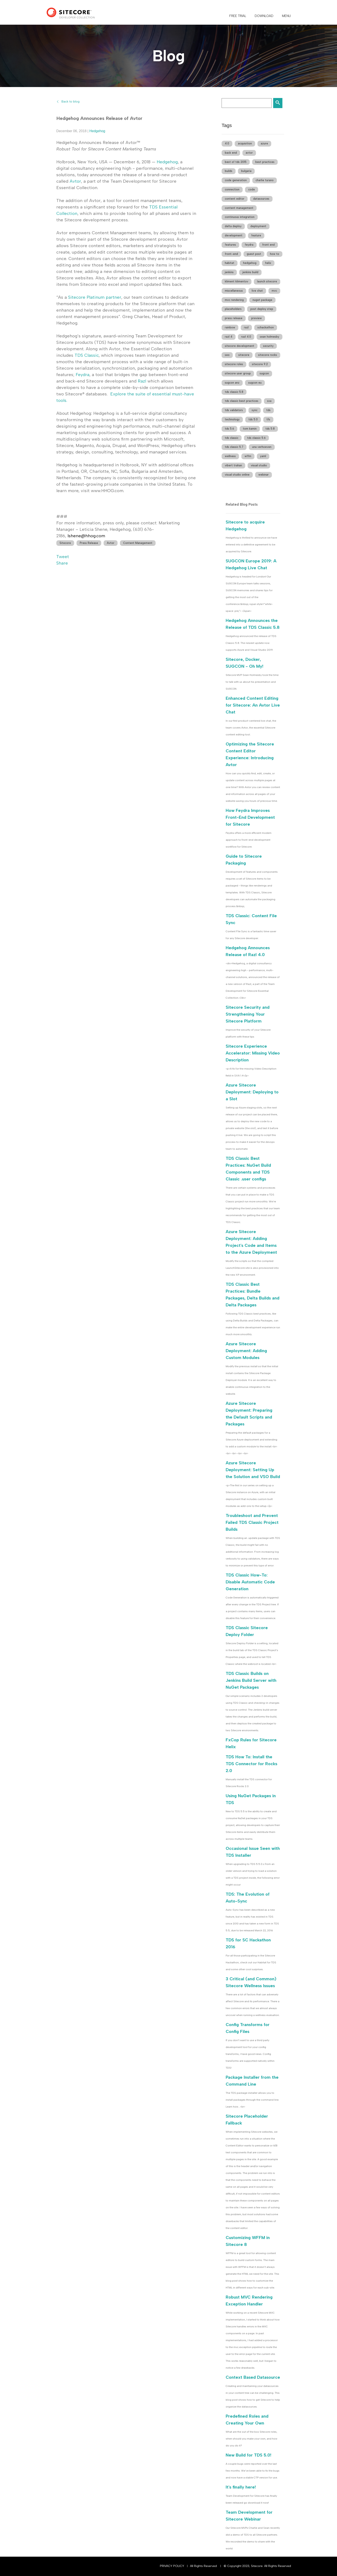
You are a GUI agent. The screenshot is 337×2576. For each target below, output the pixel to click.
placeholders (233, 309)
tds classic (231, 437)
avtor (249, 152)
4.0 (227, 143)
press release (233, 318)
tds (268, 410)
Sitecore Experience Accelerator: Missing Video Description (253, 1053)
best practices (264, 162)
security (268, 345)
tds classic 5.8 (234, 391)
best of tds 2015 (236, 162)
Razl (142, 381)
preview (256, 318)
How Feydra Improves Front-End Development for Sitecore (250, 817)
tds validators (234, 410)
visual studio (259, 465)
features (230, 244)
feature (256, 235)
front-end (231, 254)
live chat (257, 290)
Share (62, 563)
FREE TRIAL (237, 16)
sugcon (264, 373)
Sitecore (65, 543)
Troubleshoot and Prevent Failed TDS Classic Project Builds (252, 1522)
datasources (261, 198)
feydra (249, 244)
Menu (286, 16)
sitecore (243, 355)
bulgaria (246, 171)
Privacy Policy (172, 2566)
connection (232, 189)
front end (268, 244)
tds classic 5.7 (234, 446)
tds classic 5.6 (256, 437)
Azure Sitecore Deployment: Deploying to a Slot (252, 1091)
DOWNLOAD (264, 16)
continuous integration (239, 217)
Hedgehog (97, 131)
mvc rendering (234, 300)
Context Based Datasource (253, 2377)
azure (264, 143)
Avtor (75, 181)
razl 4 (228, 336)
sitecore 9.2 (260, 364)
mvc (274, 290)
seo (227, 355)
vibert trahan (233, 465)
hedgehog (249, 263)
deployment (258, 226)
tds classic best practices (241, 401)
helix (268, 263)
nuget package (262, 300)
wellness (230, 456)
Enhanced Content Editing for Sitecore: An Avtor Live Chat (253, 705)
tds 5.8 (270, 428)
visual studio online (237, 474)
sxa (269, 401)
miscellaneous (234, 290)
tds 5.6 (229, 428)
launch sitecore (267, 281)
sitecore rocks (267, 355)
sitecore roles (234, 364)
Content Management (137, 543)
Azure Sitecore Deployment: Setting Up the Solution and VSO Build (253, 1469)
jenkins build (250, 272)
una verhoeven (261, 446)
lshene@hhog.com (86, 535)
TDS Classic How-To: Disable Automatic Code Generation (250, 1581)
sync (254, 410)
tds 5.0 (253, 419)
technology (232, 419)
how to (274, 254)
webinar (263, 474)
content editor (234, 198)
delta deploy (233, 226)
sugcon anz (232, 382)
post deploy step (261, 309)
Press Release (89, 543)
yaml (263, 456)
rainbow (230, 327)
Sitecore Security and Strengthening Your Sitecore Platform (248, 1014)
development (233, 235)
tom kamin (250, 428)
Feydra (82, 374)
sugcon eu (255, 382)
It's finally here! (241, 2487)
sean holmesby (269, 336)
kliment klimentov (236, 281)
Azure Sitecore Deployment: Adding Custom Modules (246, 1350)
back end (231, 152)
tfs (268, 419)
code (251, 189)
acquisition (245, 143)
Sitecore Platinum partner (94, 297)
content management (239, 208)
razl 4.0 (246, 336)
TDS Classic (86, 355)
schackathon (265, 327)
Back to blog (70, 101)
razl (246, 327)
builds (228, 171)
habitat (229, 263)
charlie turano (265, 180)
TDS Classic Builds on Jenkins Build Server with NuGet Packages (251, 1680)
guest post (254, 254)
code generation (236, 180)
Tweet (62, 556)
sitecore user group (238, 373)
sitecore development (239, 345)
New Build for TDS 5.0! (248, 2455)
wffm (248, 456)
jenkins (229, 272)
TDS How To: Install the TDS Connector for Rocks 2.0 (251, 1763)
